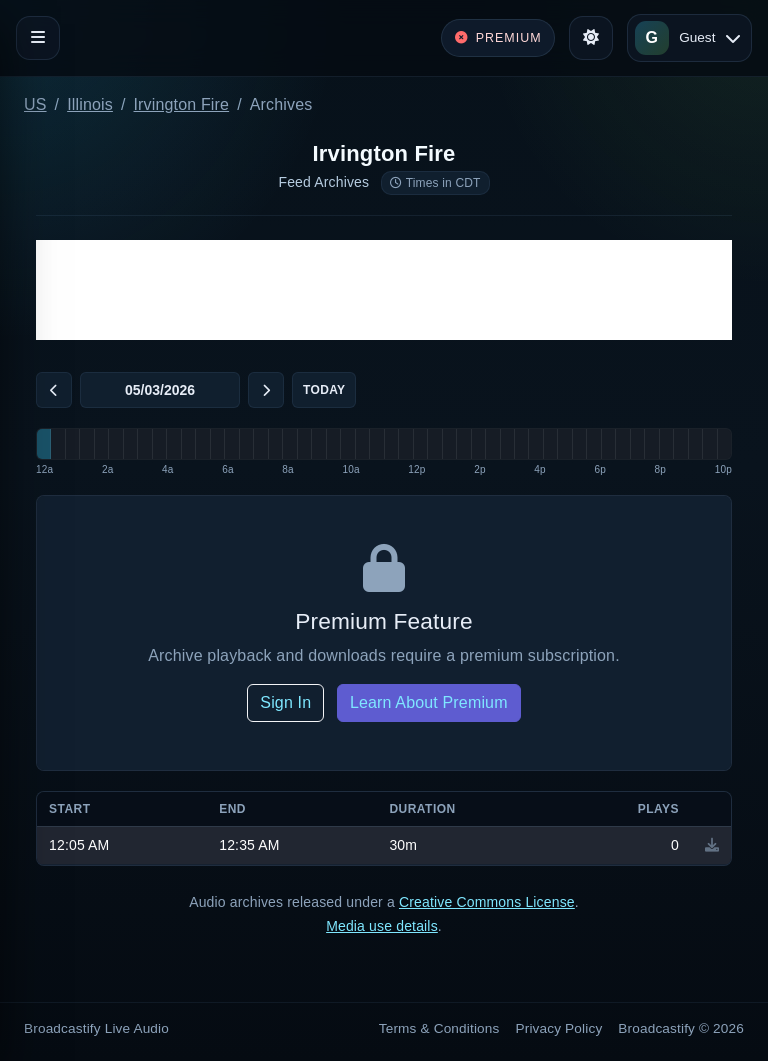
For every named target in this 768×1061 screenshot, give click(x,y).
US (35, 104)
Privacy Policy (559, 1028)
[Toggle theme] (591, 38)
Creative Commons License (487, 902)
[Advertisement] (384, 290)
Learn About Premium (429, 702)
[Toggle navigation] (38, 38)
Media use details (382, 926)
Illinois (90, 104)
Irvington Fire (182, 104)
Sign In (285, 702)
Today (324, 390)
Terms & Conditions (439, 1028)
